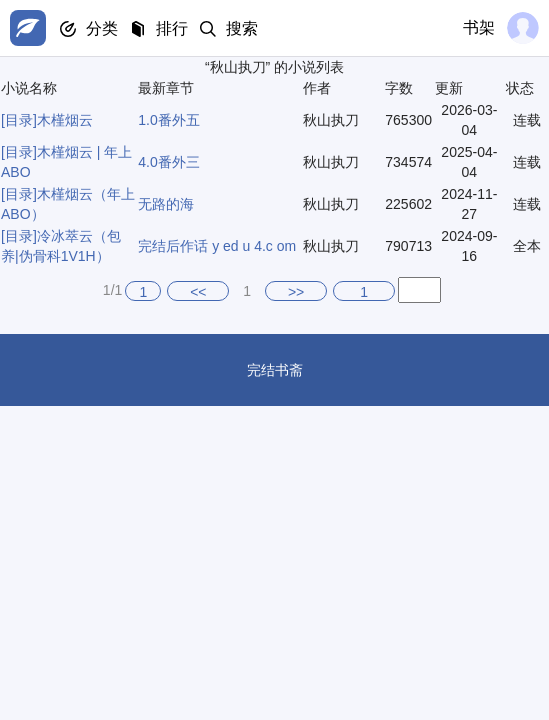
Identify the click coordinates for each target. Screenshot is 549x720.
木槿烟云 (65, 120)
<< (198, 292)
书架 (479, 27)
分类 (102, 28)
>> (296, 292)
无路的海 (166, 204)
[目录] (19, 120)
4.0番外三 (168, 162)
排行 (172, 28)
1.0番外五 (168, 120)
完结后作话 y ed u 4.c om (217, 246)
